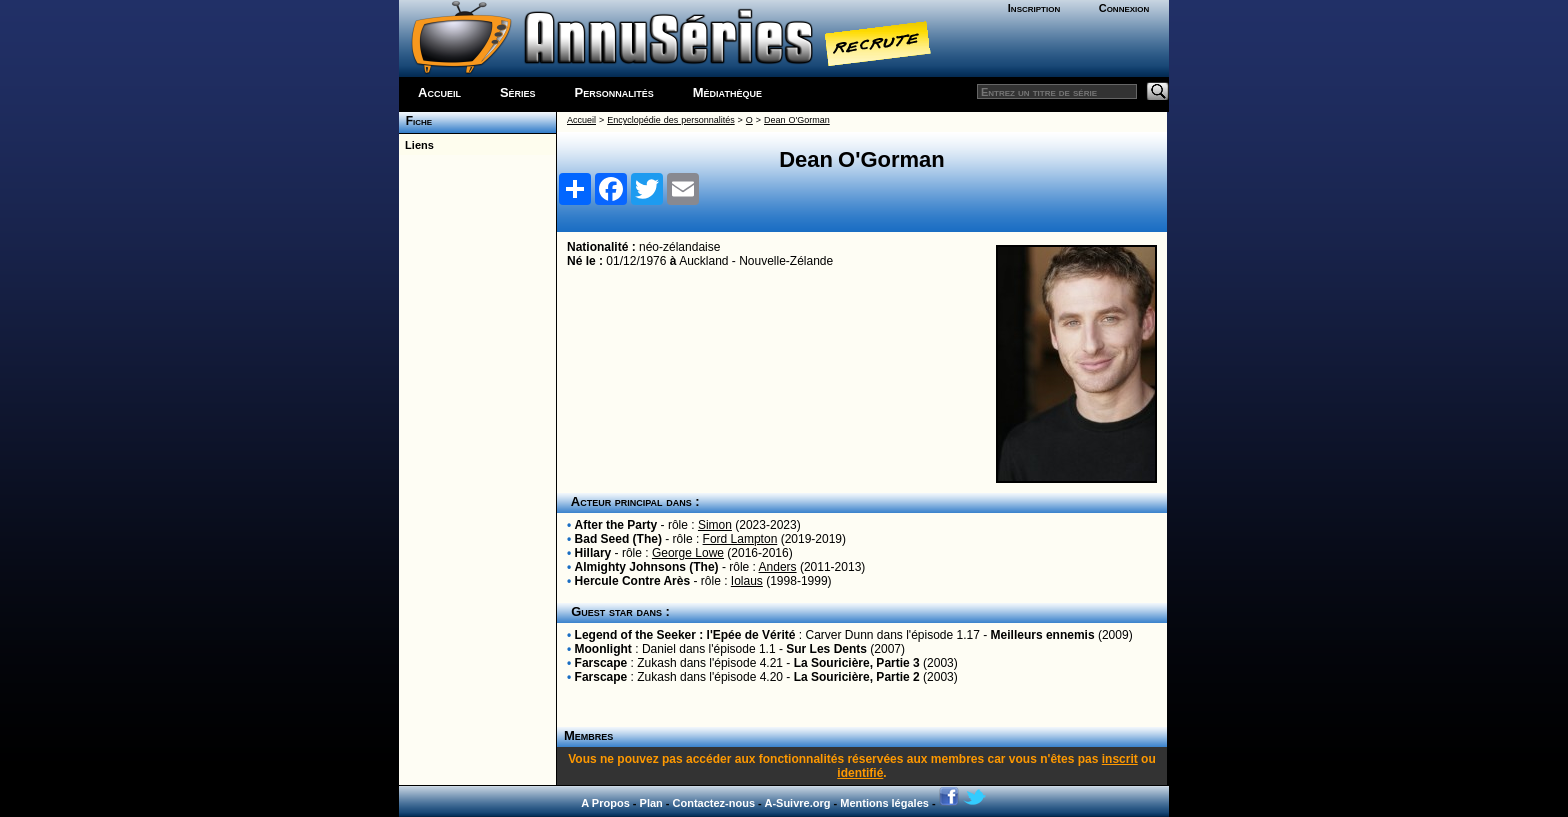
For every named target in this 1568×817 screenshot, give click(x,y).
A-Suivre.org (797, 803)
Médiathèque (727, 92)
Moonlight (603, 649)
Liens (416, 145)
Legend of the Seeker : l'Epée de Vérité (685, 635)
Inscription (1034, 8)
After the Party (616, 525)
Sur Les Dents (826, 649)
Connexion (1124, 8)
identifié (860, 773)
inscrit (1120, 759)
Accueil (439, 92)
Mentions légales (884, 803)
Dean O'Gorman (797, 120)
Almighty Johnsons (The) (647, 567)
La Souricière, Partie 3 (857, 663)
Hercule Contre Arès (633, 581)
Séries (518, 92)
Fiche (415, 121)
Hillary (593, 553)
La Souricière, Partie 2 (857, 677)
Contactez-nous (714, 803)
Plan (651, 803)
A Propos (605, 803)
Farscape (601, 663)
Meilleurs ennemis (1043, 635)
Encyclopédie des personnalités (670, 120)
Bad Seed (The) (618, 539)
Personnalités (614, 92)
